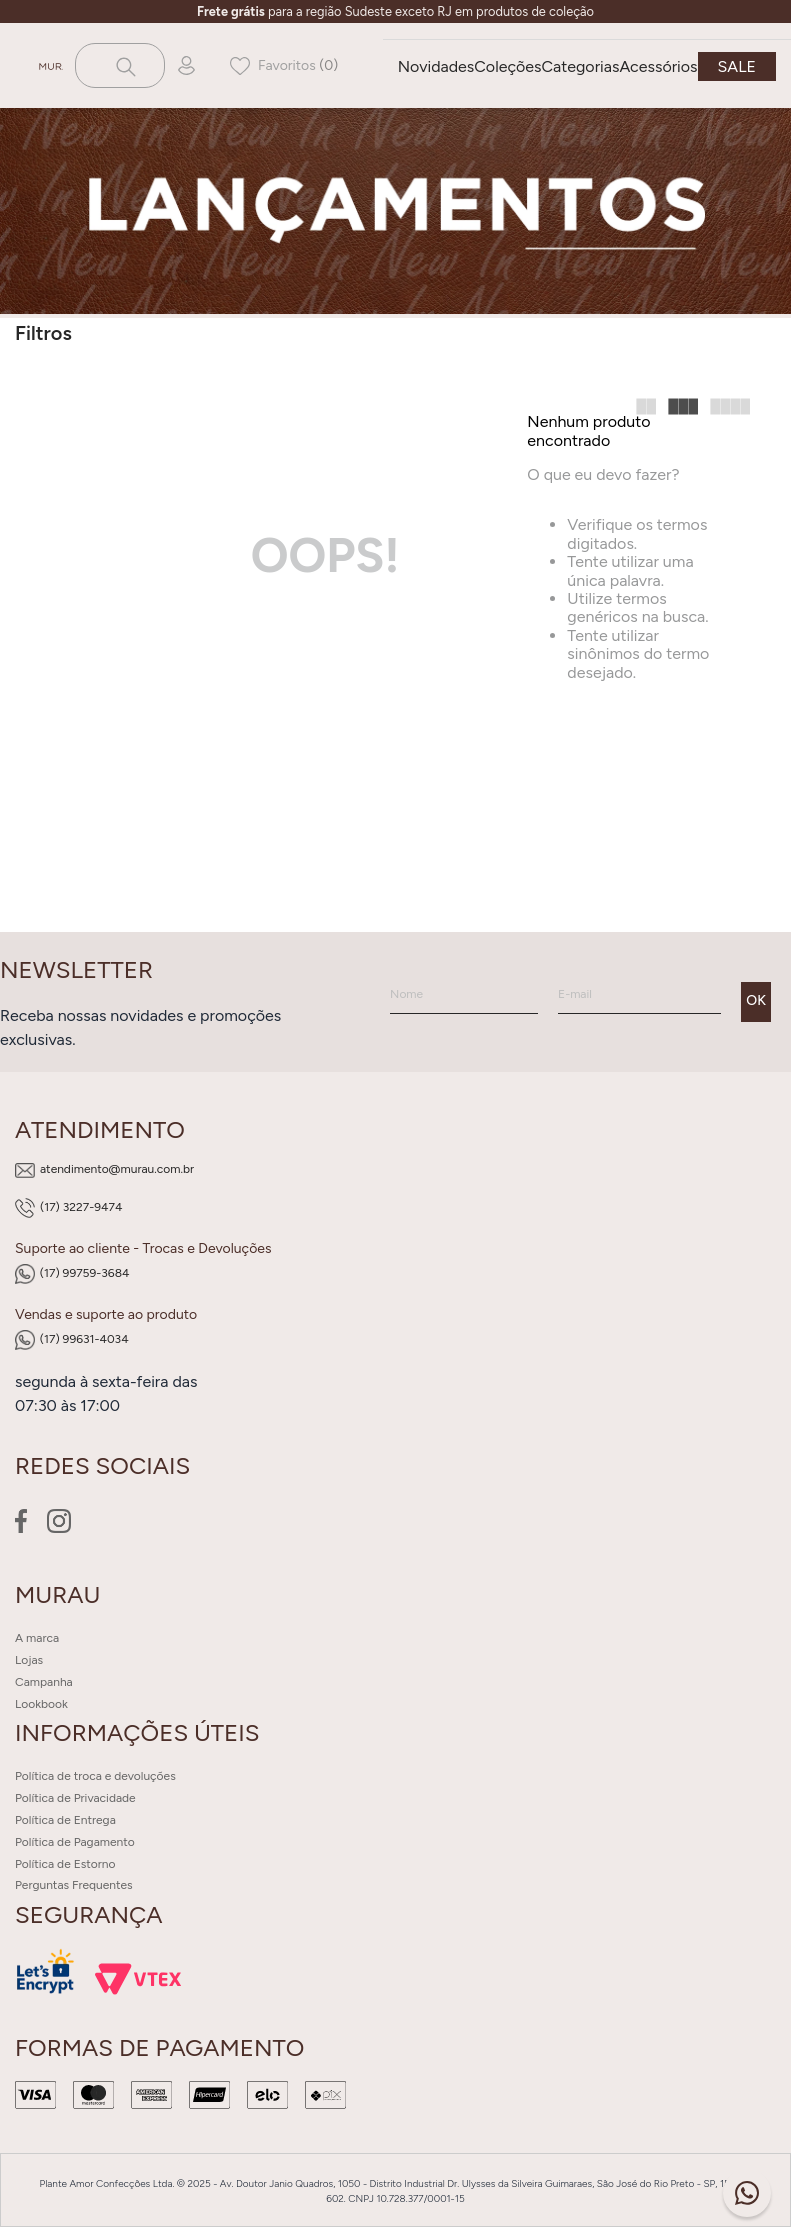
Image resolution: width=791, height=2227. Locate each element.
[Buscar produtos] (124, 65)
